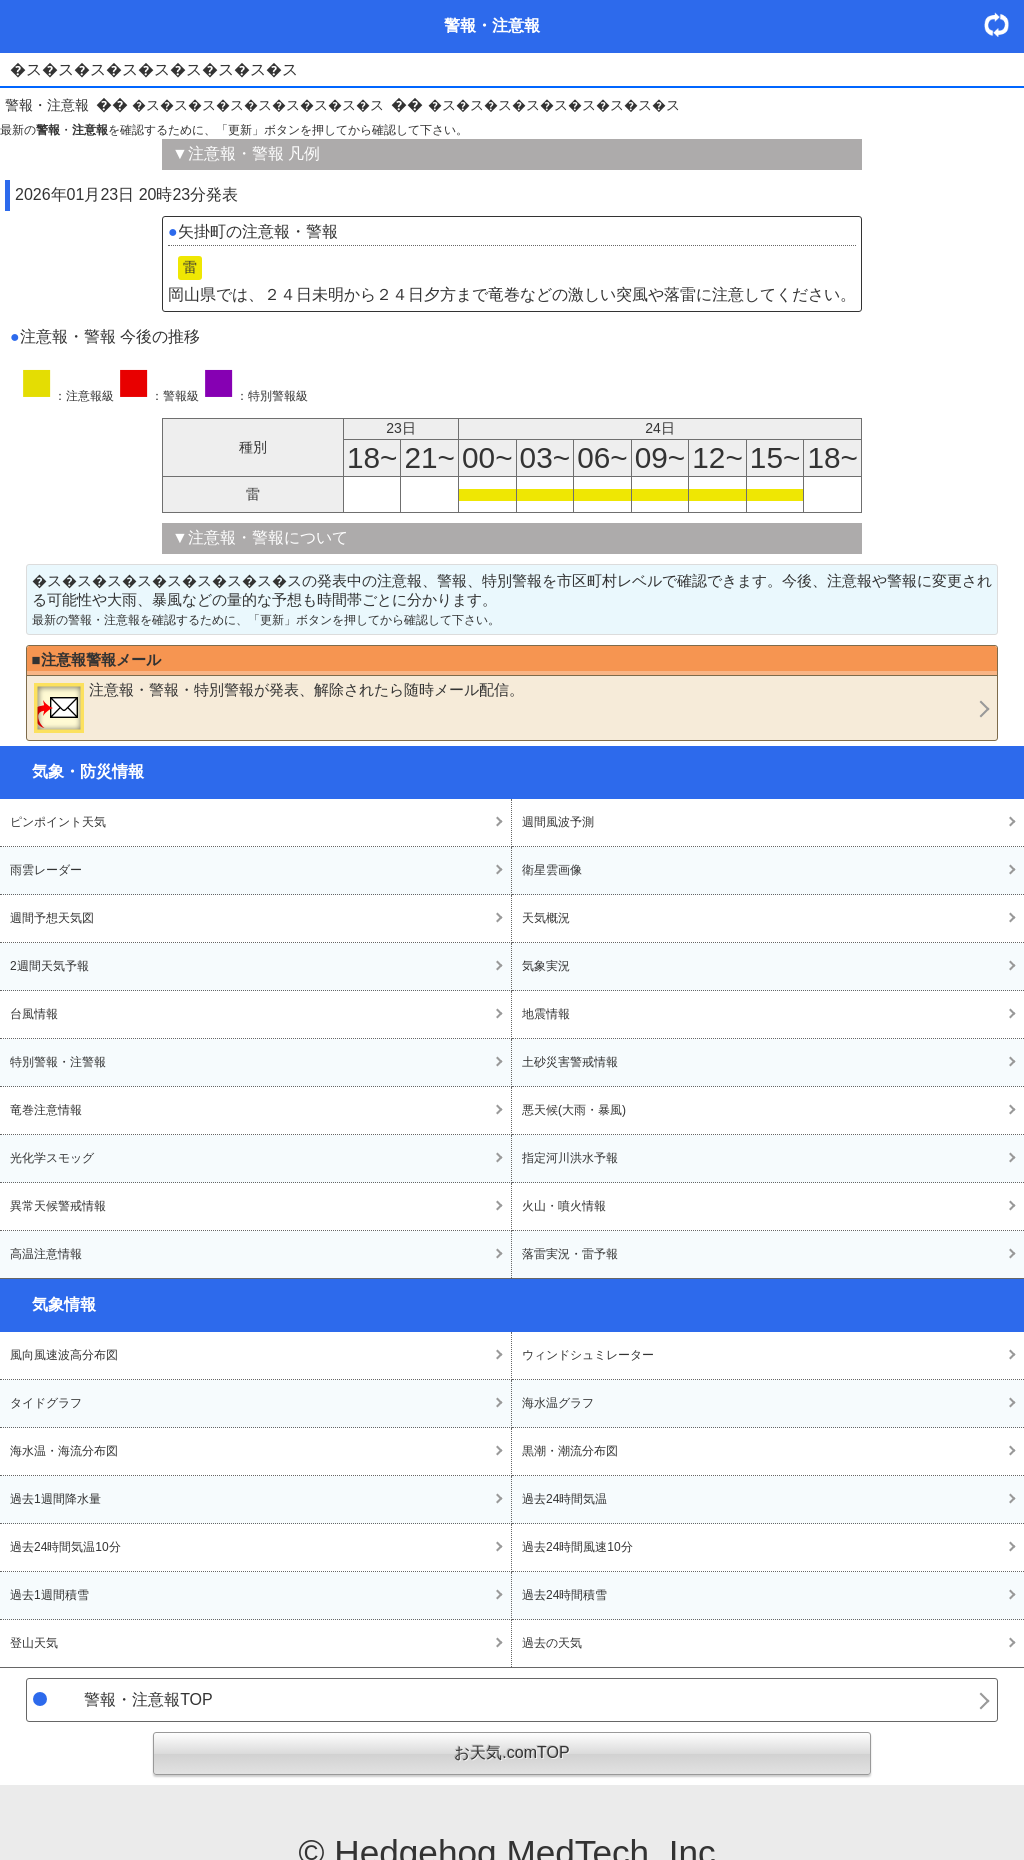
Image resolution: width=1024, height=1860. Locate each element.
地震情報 (546, 1014)
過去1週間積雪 (49, 1595)
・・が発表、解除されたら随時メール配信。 (279, 707)
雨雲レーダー (46, 870)
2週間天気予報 (49, 966)
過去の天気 (552, 1643)
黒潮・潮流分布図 (570, 1451)
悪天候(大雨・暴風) (574, 1110)
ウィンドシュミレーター (588, 1355)
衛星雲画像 (552, 870)
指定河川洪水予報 (570, 1158)
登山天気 (34, 1643)
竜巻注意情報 (46, 1110)
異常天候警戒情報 (58, 1206)
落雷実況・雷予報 (570, 1254)
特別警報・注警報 (58, 1062)
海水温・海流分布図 (64, 1451)
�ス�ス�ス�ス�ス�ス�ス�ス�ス (258, 105)
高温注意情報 (46, 1254)
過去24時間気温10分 (65, 1547)
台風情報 (34, 1014)
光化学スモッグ (52, 1158)
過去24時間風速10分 (577, 1547)
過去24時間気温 (564, 1499)
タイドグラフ (46, 1403)
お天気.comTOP (511, 1752)
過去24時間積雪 (564, 1595)
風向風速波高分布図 (64, 1355)
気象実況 (546, 966)
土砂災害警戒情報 (570, 1062)
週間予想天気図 (52, 918)
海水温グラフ (558, 1403)
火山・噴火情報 (564, 1206)
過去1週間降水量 (55, 1499)
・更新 (1004, 24)
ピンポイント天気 (58, 822)
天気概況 (546, 918)
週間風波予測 (558, 822)
